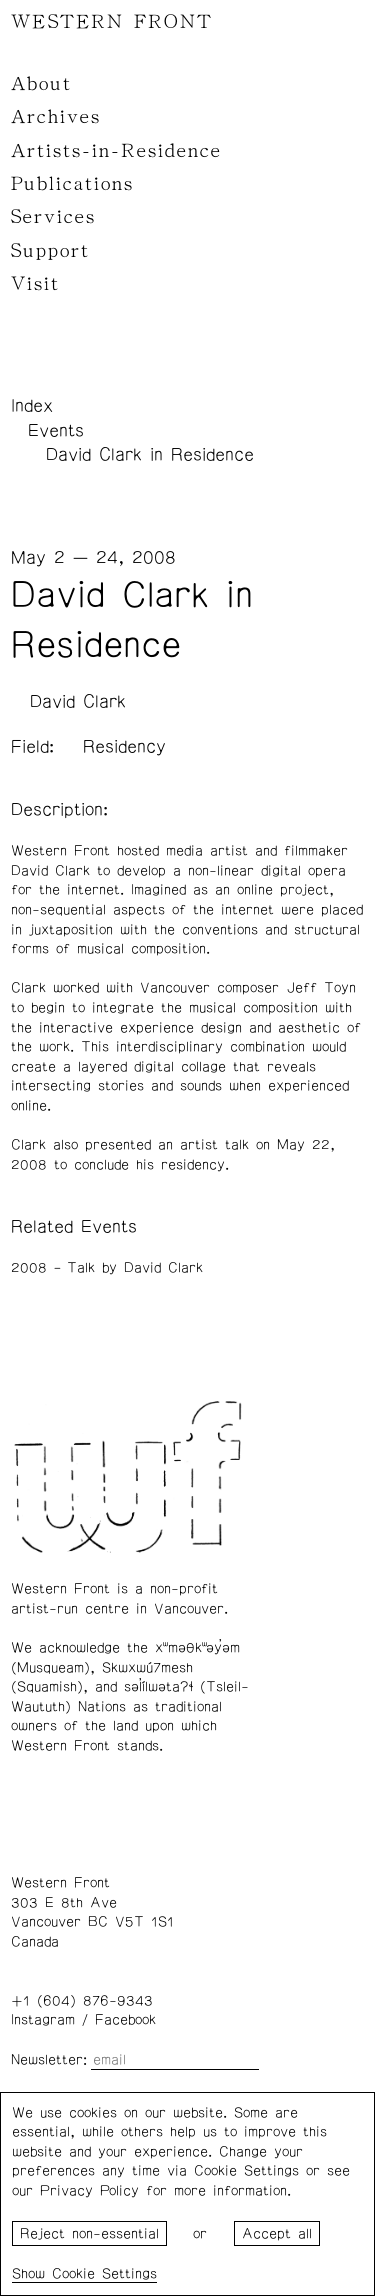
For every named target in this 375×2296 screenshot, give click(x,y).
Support (50, 251)
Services (53, 217)
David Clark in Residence (150, 455)
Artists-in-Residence (116, 151)
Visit (35, 284)
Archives (56, 117)
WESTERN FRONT (112, 22)
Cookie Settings (104, 2274)
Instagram (43, 2020)
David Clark (78, 702)
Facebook (125, 2020)
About (41, 84)
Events (56, 431)
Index (32, 406)
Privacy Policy (89, 2191)
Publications (72, 184)
